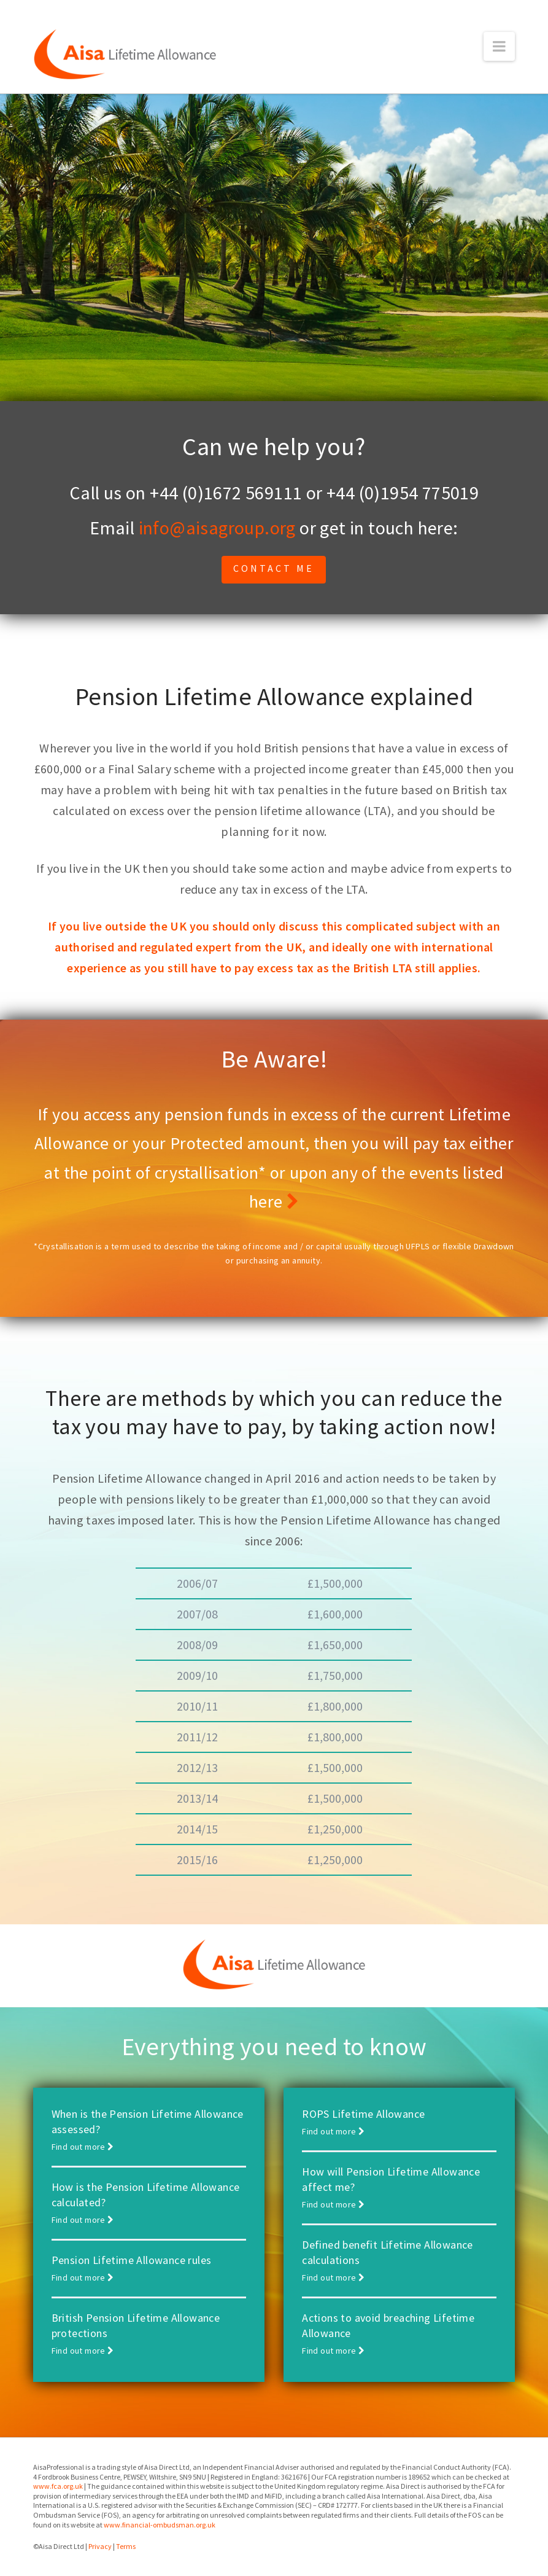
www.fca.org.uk (58, 2486)
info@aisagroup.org (207, 527)
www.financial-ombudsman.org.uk (159, 2524)
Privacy (100, 2546)
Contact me (264, 568)
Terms (126, 2546)
